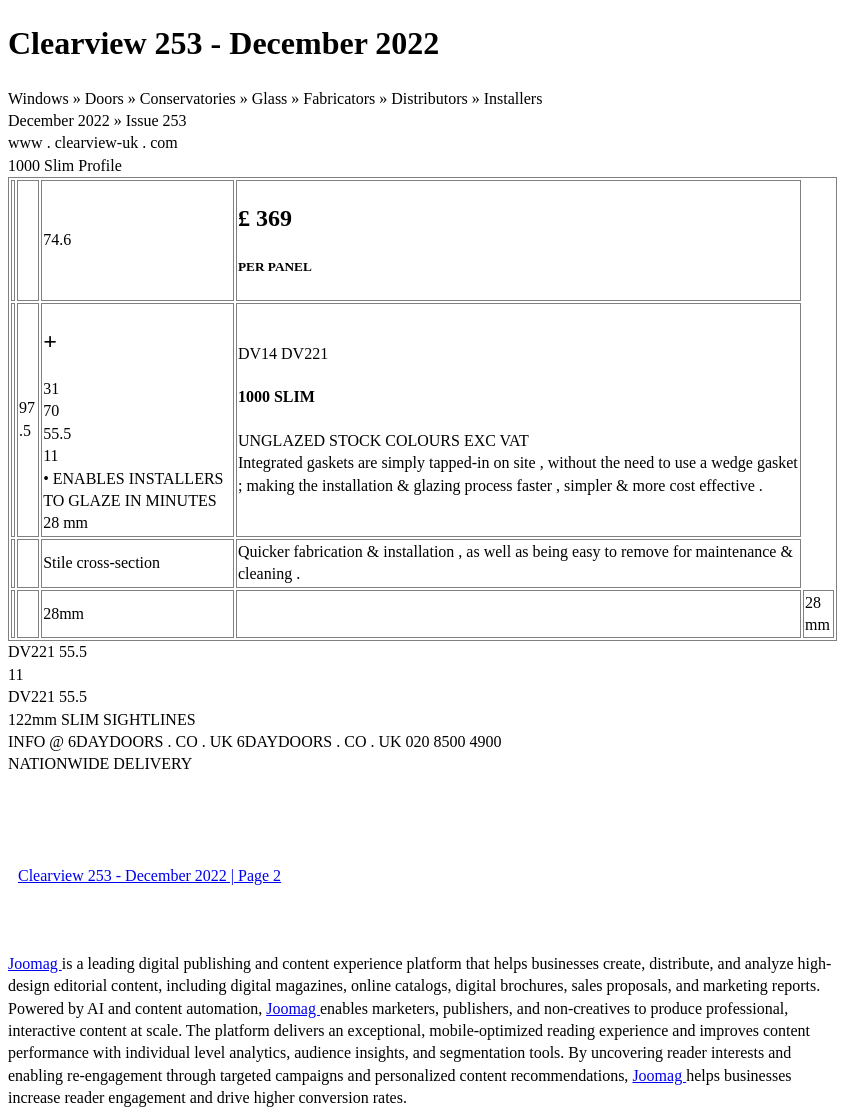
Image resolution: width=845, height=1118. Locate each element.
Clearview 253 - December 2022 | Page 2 (149, 875)
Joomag (35, 963)
